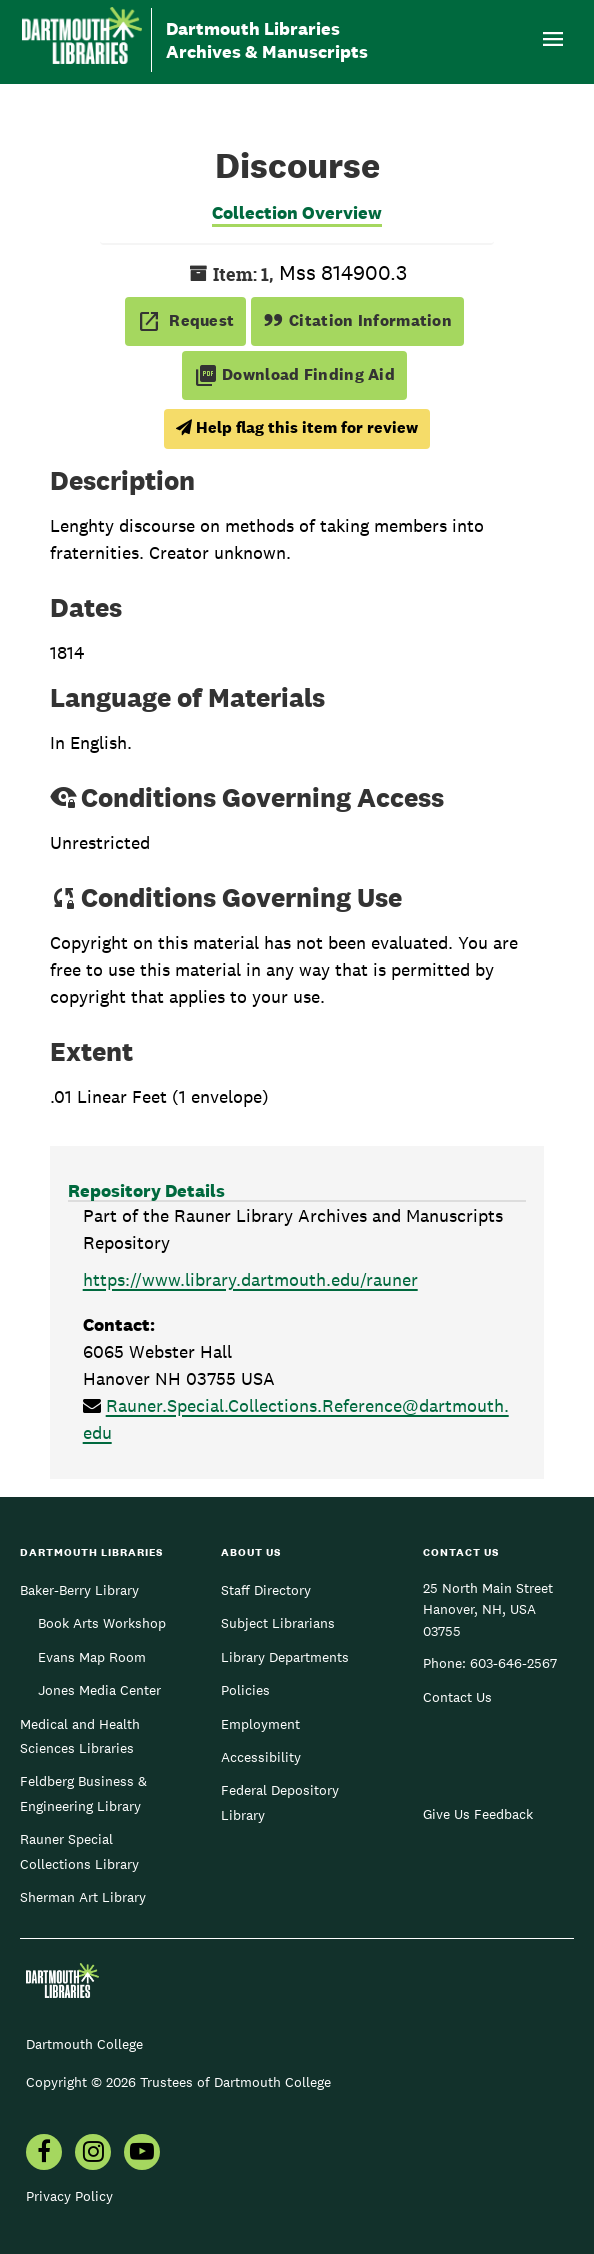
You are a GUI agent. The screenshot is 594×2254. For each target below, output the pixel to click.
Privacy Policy (69, 2196)
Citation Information (357, 320)
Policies (245, 1690)
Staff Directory (266, 1590)
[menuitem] (44, 2154)
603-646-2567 (513, 1663)
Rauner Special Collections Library (79, 1851)
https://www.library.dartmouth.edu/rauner (250, 1279)
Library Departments (285, 1657)
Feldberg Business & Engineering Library (83, 1793)
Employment (260, 1724)
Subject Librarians (278, 1623)
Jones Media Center (99, 1690)
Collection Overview (297, 212)
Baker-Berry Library (79, 1590)
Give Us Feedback (478, 1814)
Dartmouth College (84, 2044)
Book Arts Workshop (102, 1623)
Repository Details (146, 1190)
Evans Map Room (92, 1657)
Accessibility (261, 1757)
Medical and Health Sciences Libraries (80, 1736)
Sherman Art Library (83, 1897)
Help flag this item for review (297, 427)
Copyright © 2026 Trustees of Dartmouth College (178, 2082)
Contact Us (457, 1697)
